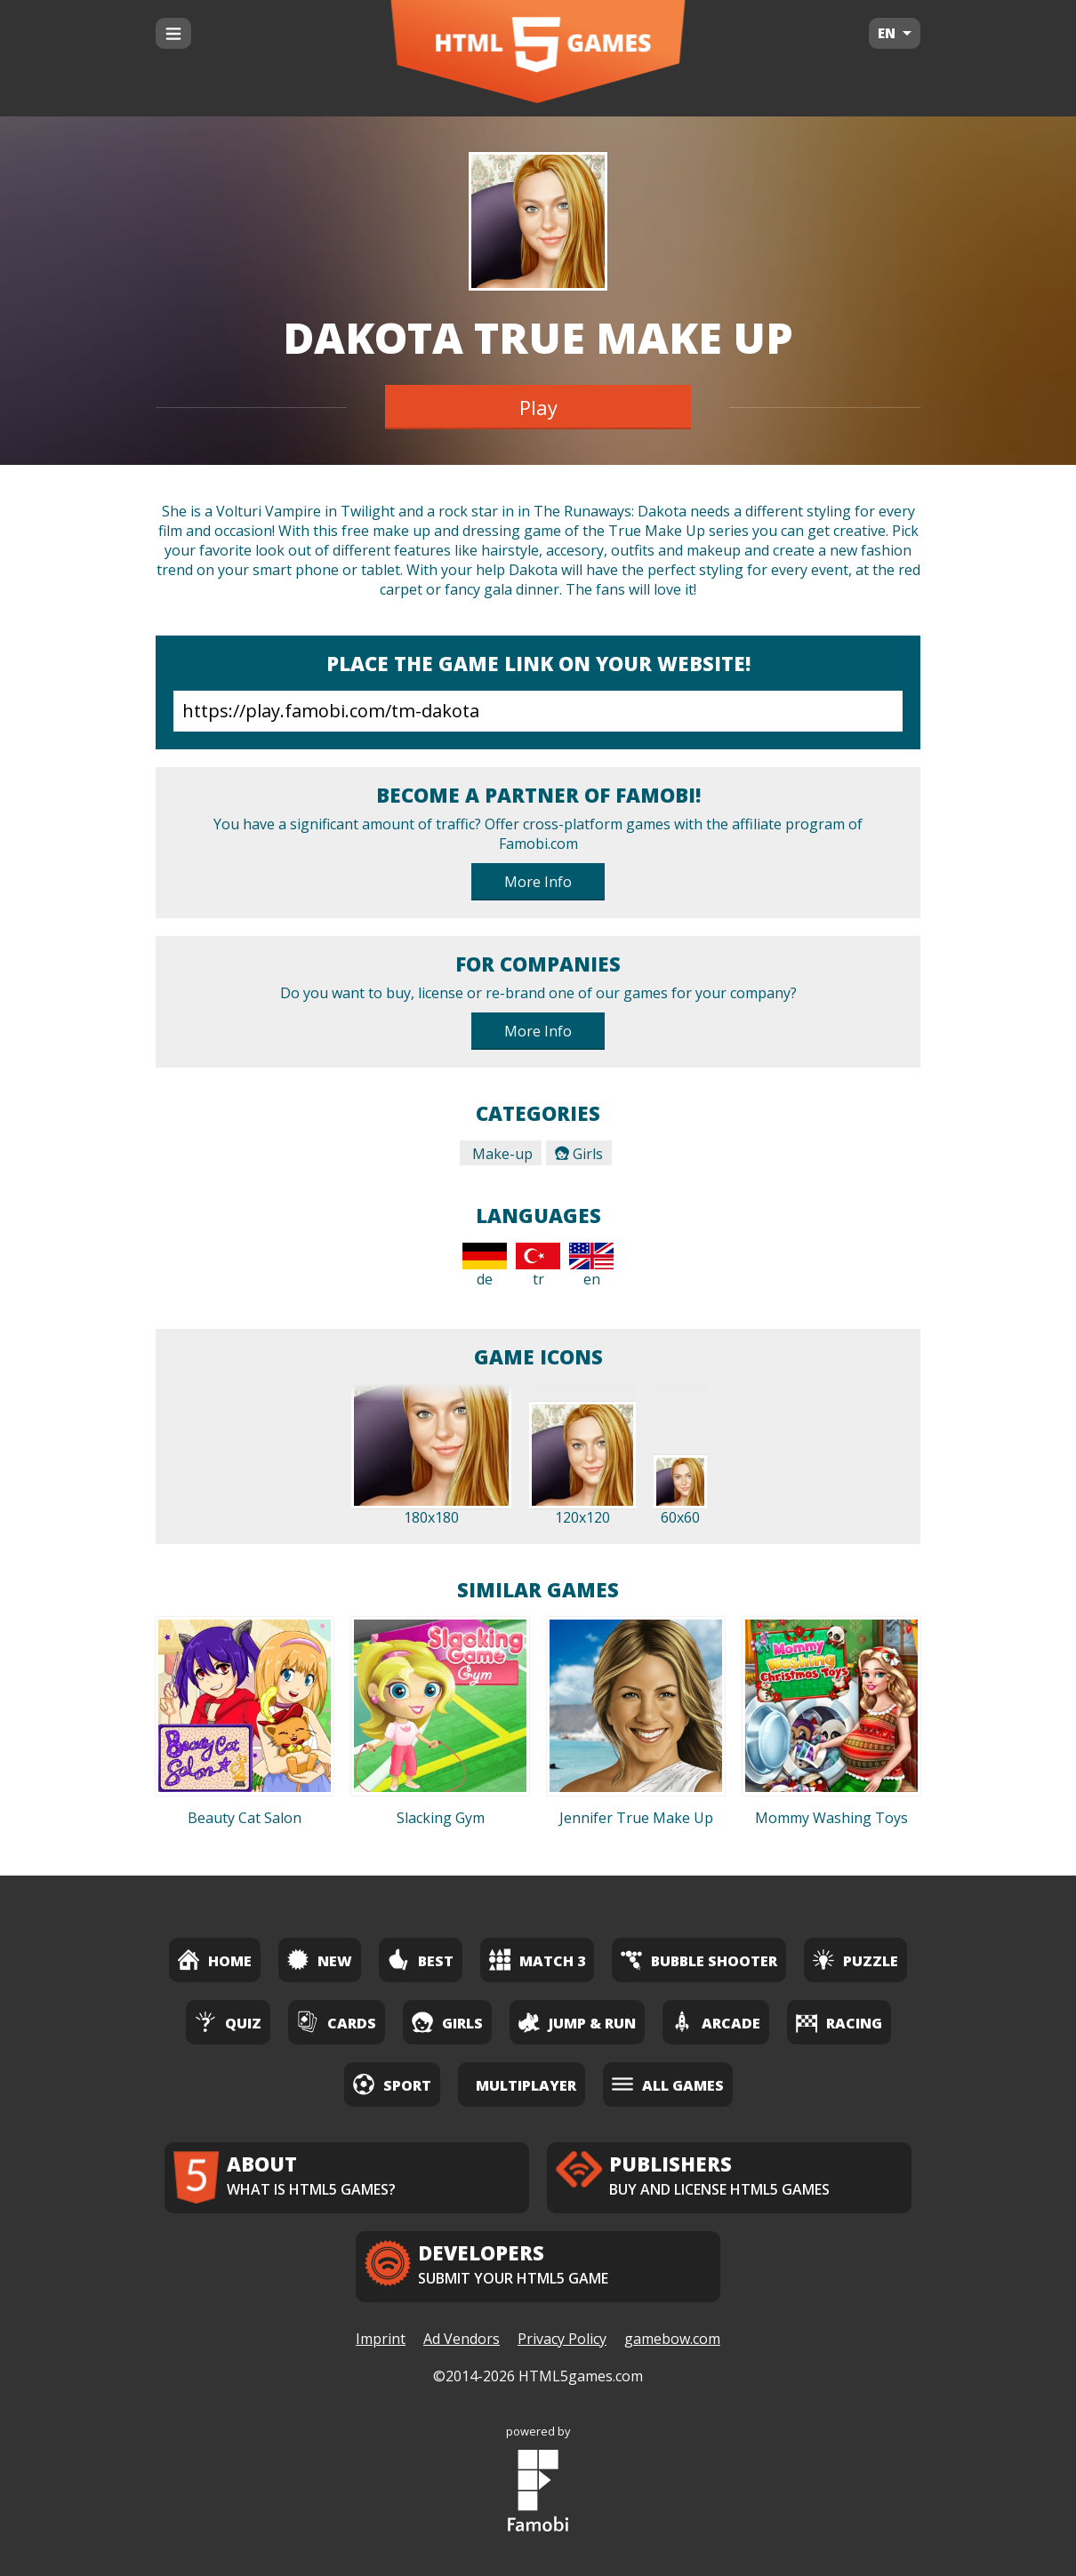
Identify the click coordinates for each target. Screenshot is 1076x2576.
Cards (336, 2022)
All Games (668, 2084)
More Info (538, 882)
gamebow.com (672, 2338)
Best (421, 1959)
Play (538, 407)
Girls (579, 1154)
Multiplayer (526, 2085)
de (484, 1266)
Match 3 (537, 1959)
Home (215, 1959)
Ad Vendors (461, 2338)
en (591, 1266)
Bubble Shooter (699, 1959)
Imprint (381, 2338)
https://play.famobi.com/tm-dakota (538, 711)
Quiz (228, 2022)
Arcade (715, 2022)
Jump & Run (577, 2022)
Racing (839, 2022)
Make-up (501, 1154)
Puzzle (855, 1959)
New (319, 1959)
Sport (392, 2084)
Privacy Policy (562, 2338)
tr (538, 1266)
